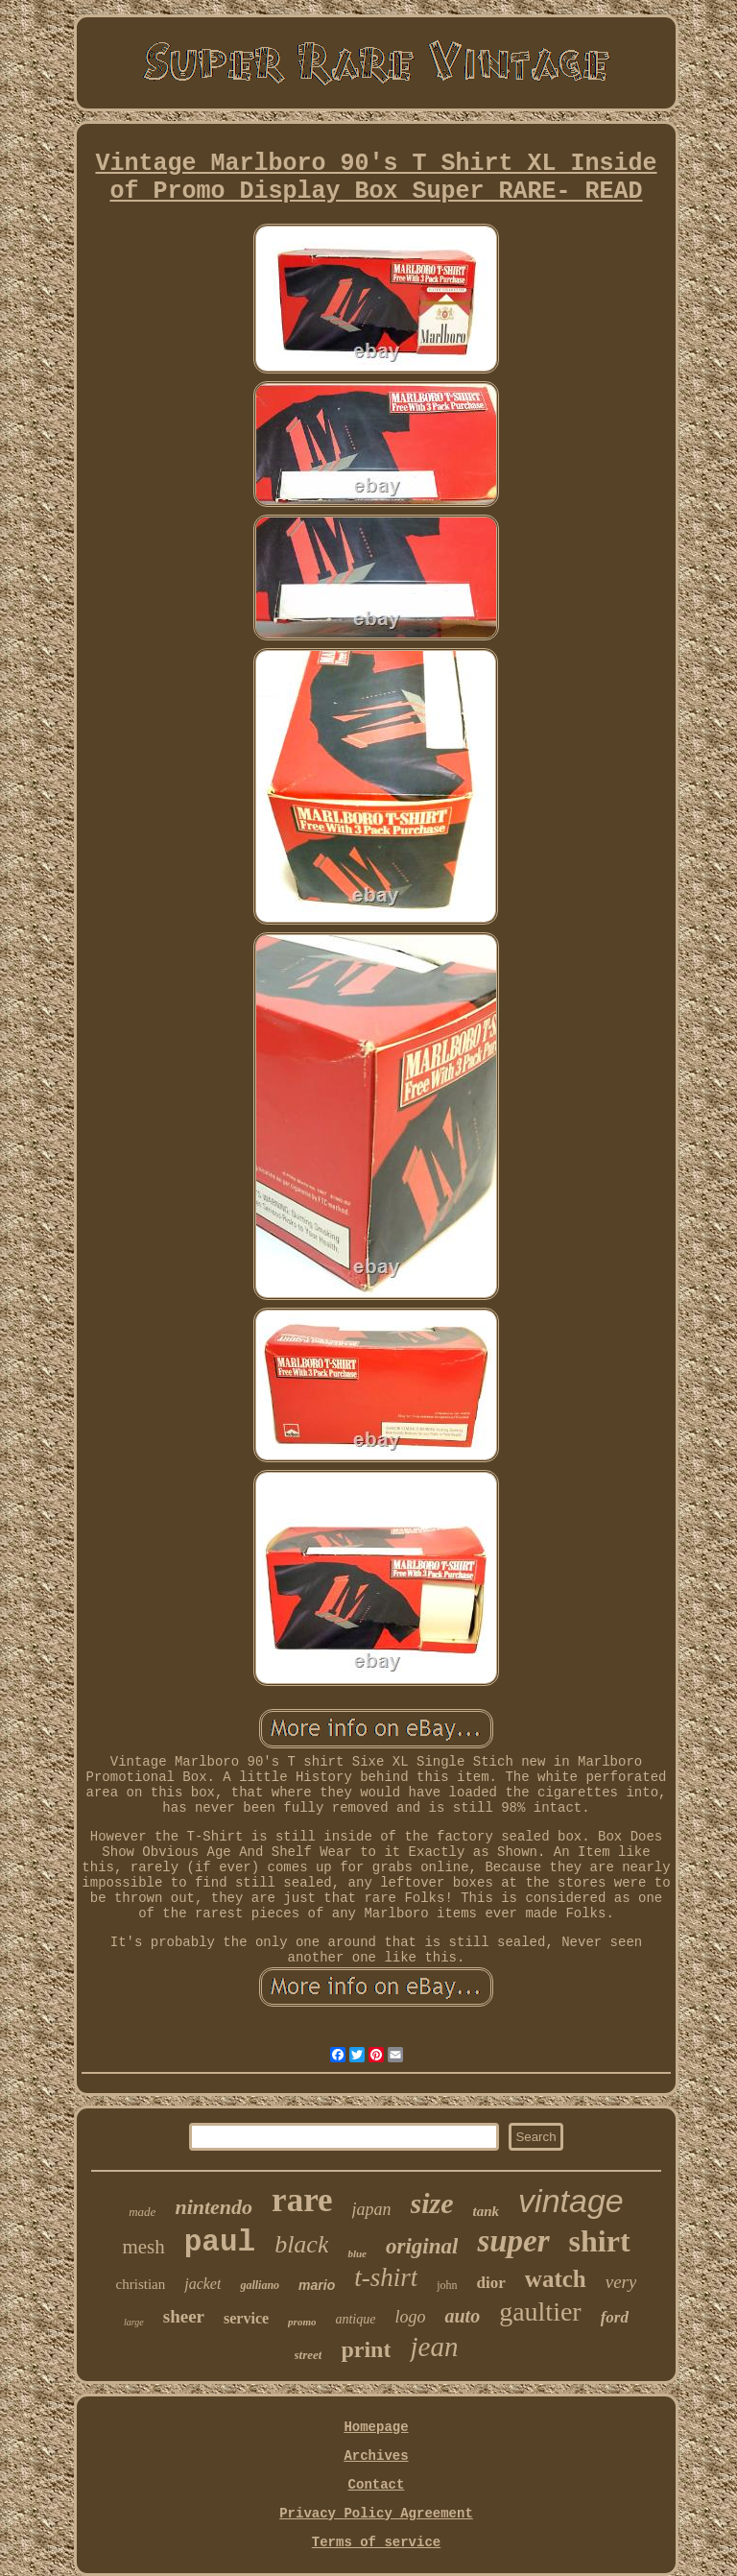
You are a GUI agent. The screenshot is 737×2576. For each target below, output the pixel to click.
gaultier (540, 2311)
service (246, 2318)
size (432, 2203)
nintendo (213, 2207)
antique (355, 2319)
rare (302, 2200)
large (134, 2322)
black (301, 2244)
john (447, 2285)
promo (302, 2321)
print (366, 2349)
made (142, 2211)
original (422, 2246)
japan (372, 2209)
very (621, 2282)
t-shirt (385, 2277)
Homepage (376, 2427)
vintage (571, 2200)
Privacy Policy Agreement (376, 2513)
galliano (259, 2285)
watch (555, 2279)
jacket (202, 2283)
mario (316, 2285)
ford (615, 2317)
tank (486, 2211)
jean (434, 2346)
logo (409, 2316)
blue (357, 2253)
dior (491, 2283)
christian (141, 2284)
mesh (143, 2246)
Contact (376, 2484)
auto (462, 2315)
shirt (599, 2241)
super (513, 2241)
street (308, 2354)
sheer (183, 2316)
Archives (376, 2456)
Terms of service (376, 2542)
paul (219, 2242)
